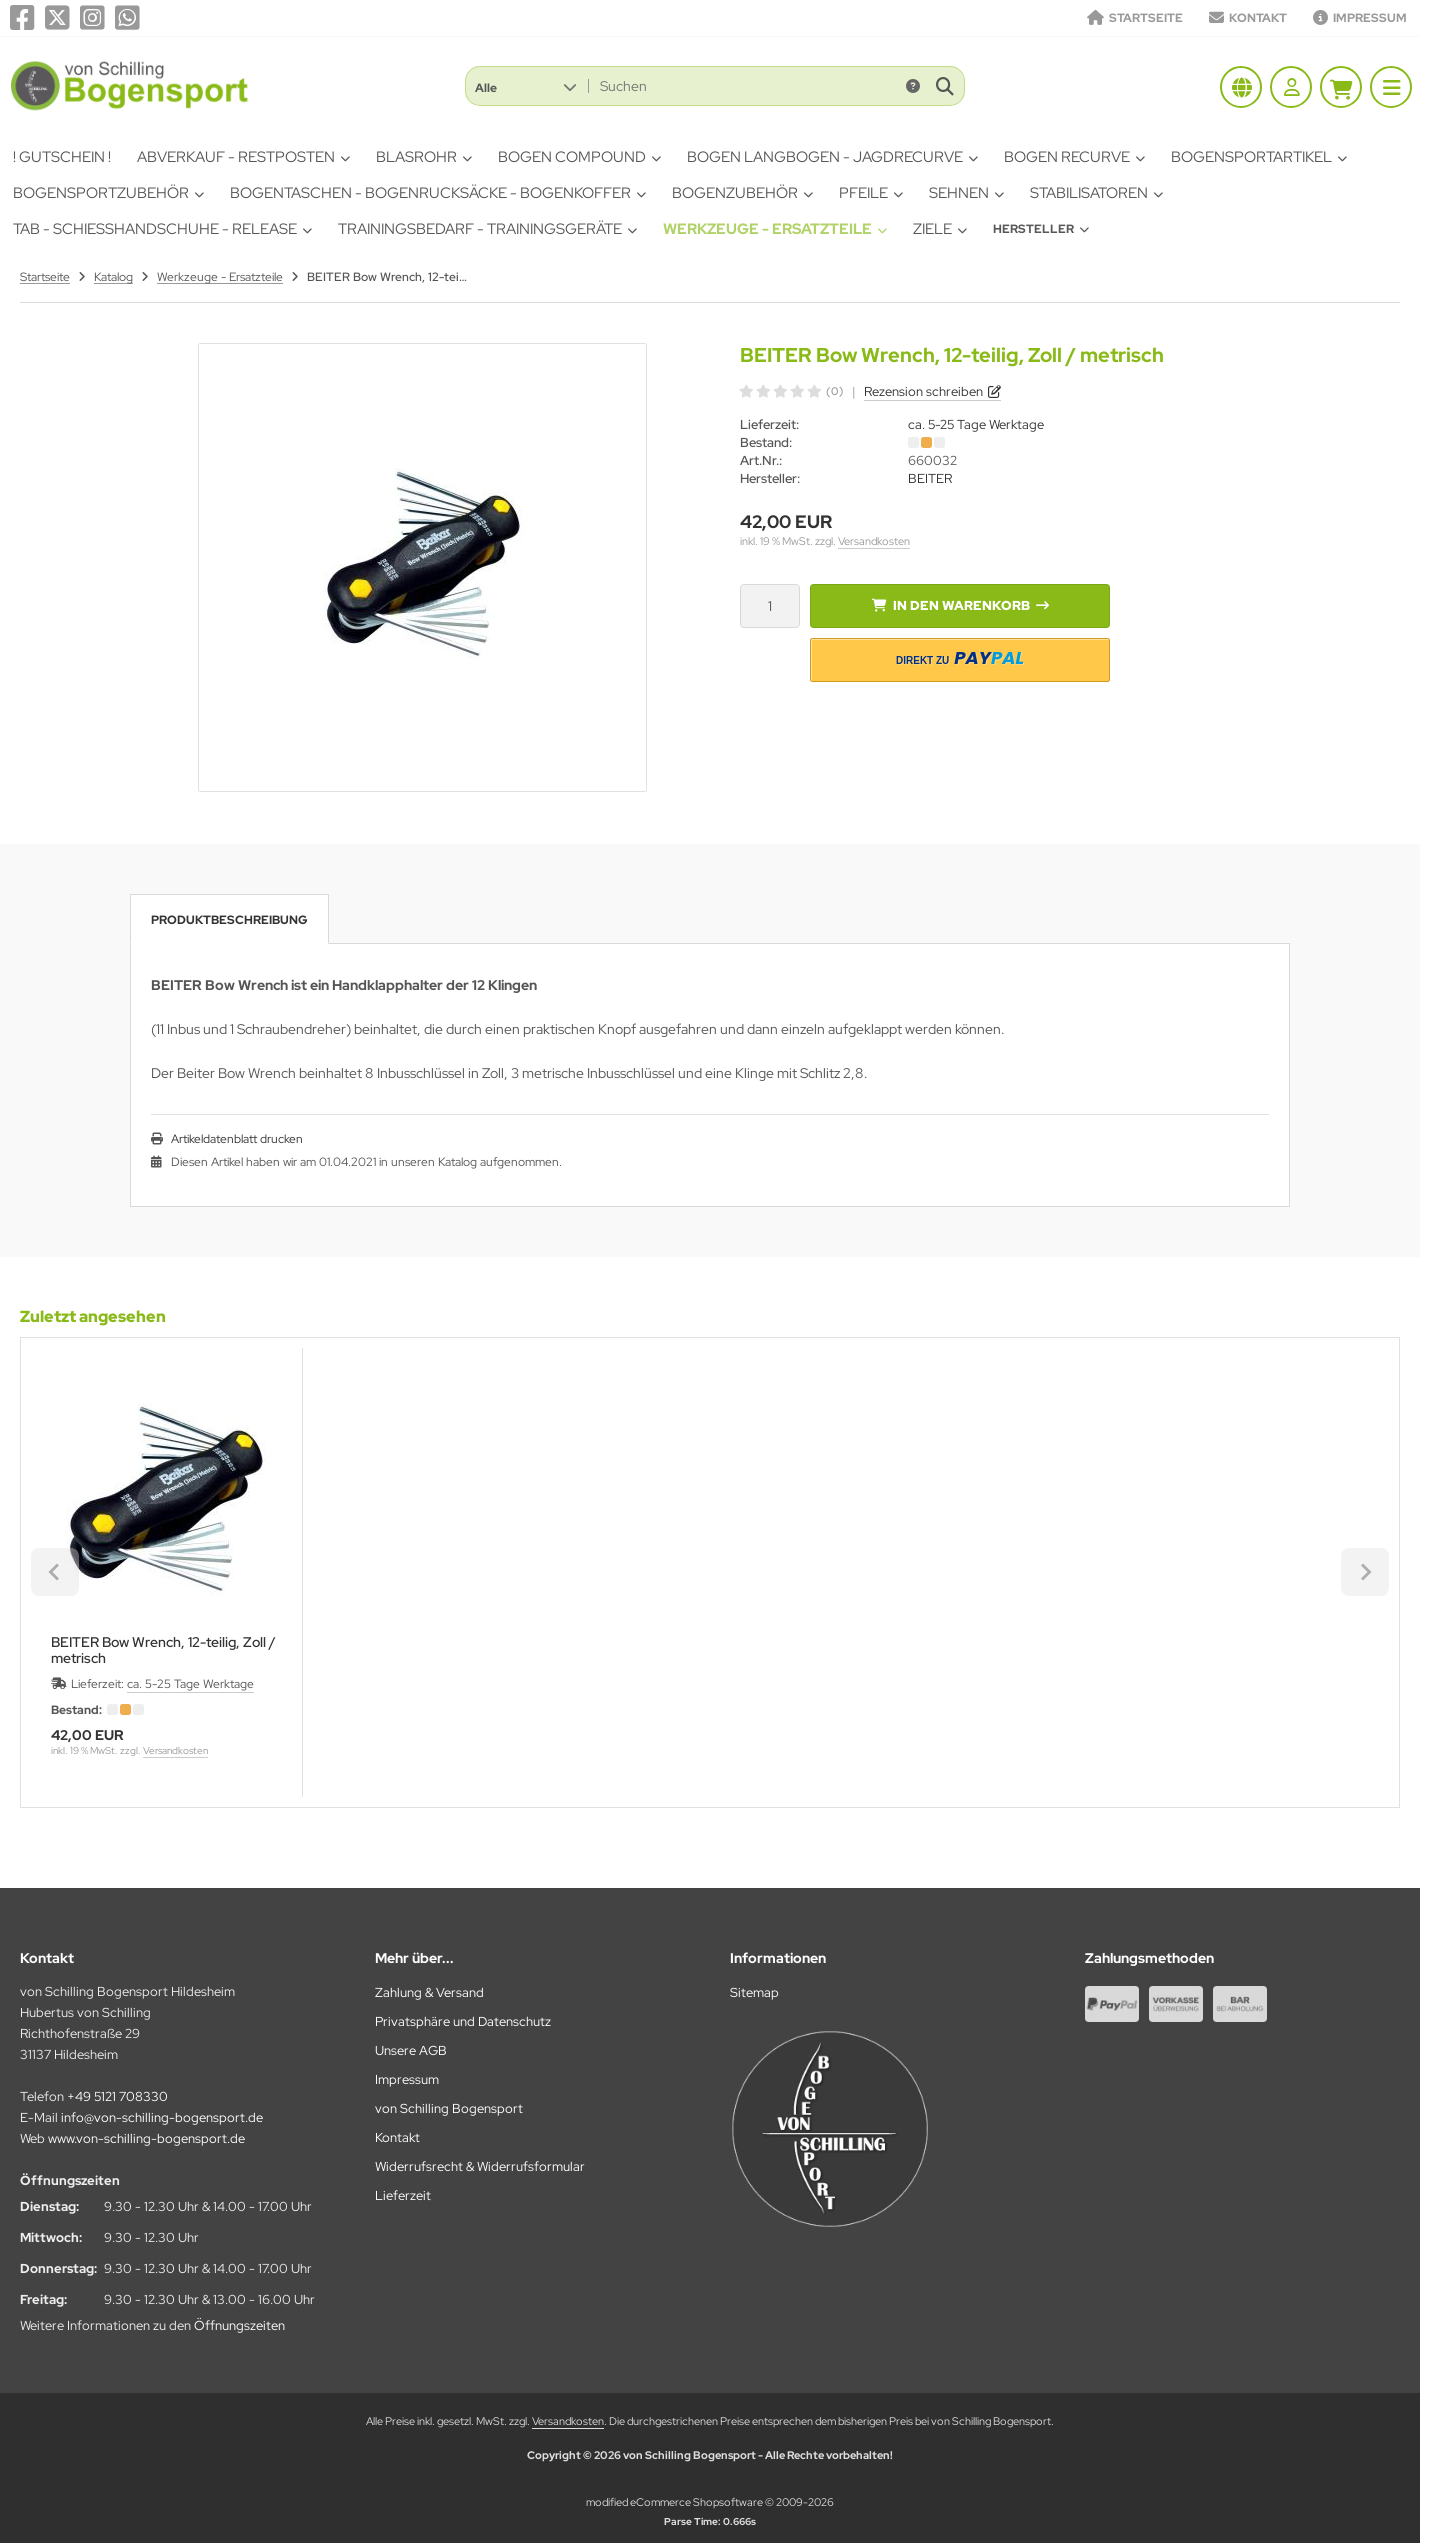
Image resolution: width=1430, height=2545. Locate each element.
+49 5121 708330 (117, 2096)
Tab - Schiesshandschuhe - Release (162, 229)
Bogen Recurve (1074, 157)
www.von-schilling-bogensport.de (146, 2138)
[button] (525, 86)
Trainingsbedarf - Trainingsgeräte (487, 229)
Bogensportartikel (1259, 157)
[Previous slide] (55, 1572)
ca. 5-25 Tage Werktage (976, 424)
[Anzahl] (770, 606)
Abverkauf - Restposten (243, 157)
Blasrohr (424, 157)
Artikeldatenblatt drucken (237, 1139)
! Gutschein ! (62, 157)
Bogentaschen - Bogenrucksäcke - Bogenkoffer (438, 193)
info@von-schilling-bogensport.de (162, 2117)
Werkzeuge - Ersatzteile (775, 229)
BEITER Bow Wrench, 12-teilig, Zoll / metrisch (163, 1650)
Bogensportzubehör (108, 193)
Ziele (940, 229)
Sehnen (966, 193)
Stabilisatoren (1096, 193)
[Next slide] (1365, 1572)
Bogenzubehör (742, 193)
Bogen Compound (579, 157)
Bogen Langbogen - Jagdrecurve (832, 157)
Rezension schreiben (923, 391)
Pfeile (871, 193)
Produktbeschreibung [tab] (229, 920)
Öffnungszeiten (239, 2325)
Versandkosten (874, 541)
